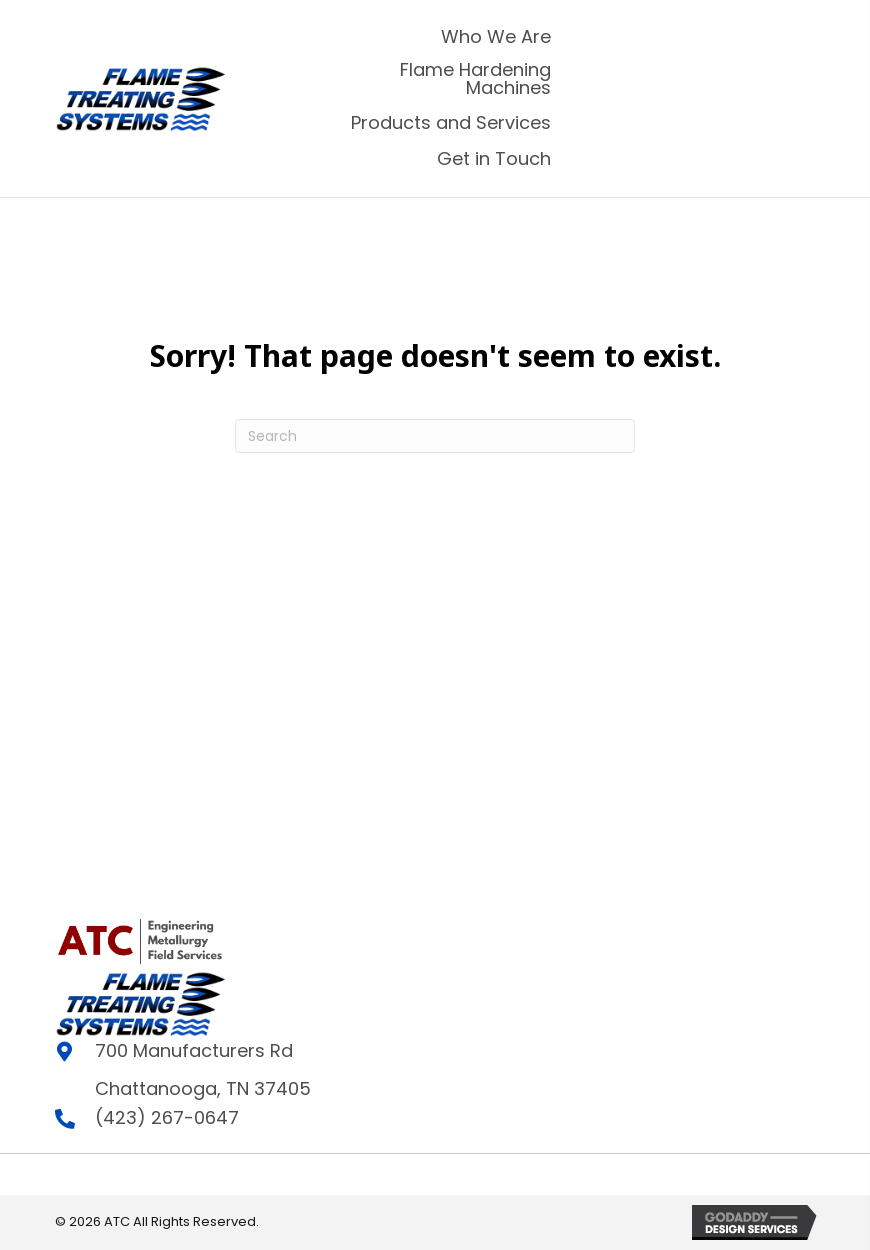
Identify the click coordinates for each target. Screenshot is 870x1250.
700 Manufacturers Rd (194, 1050)
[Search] (435, 436)
